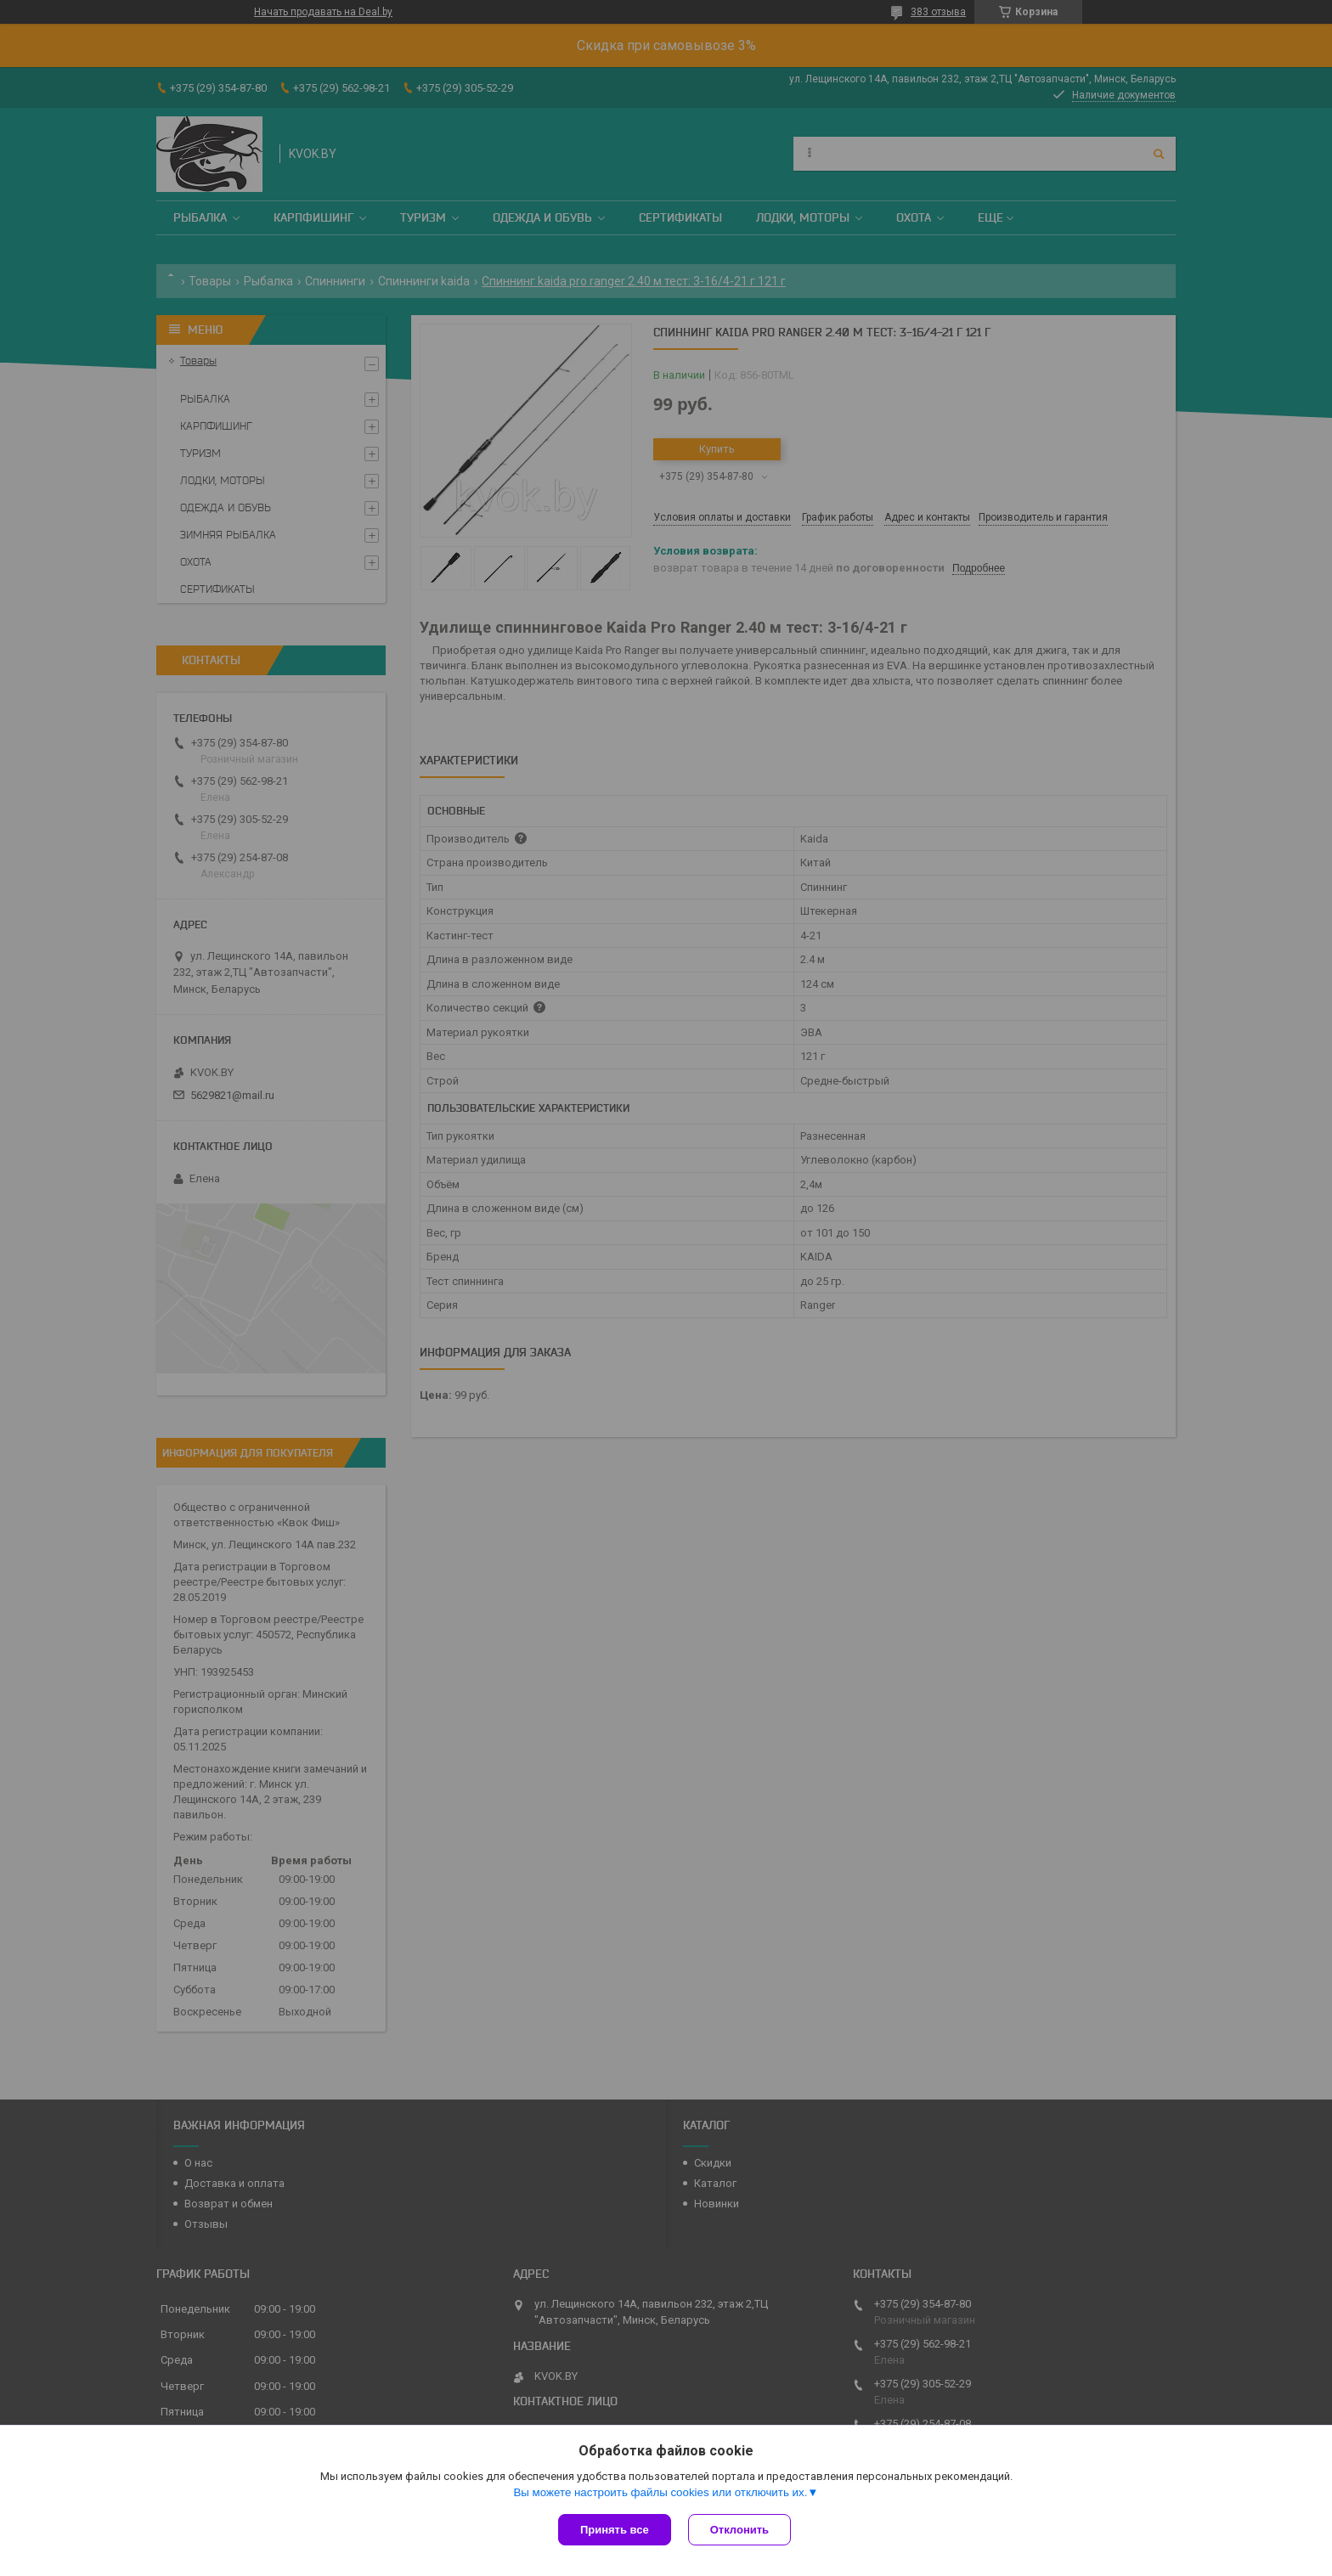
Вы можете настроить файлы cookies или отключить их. (660, 2492)
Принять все (614, 2529)
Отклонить (739, 2529)
